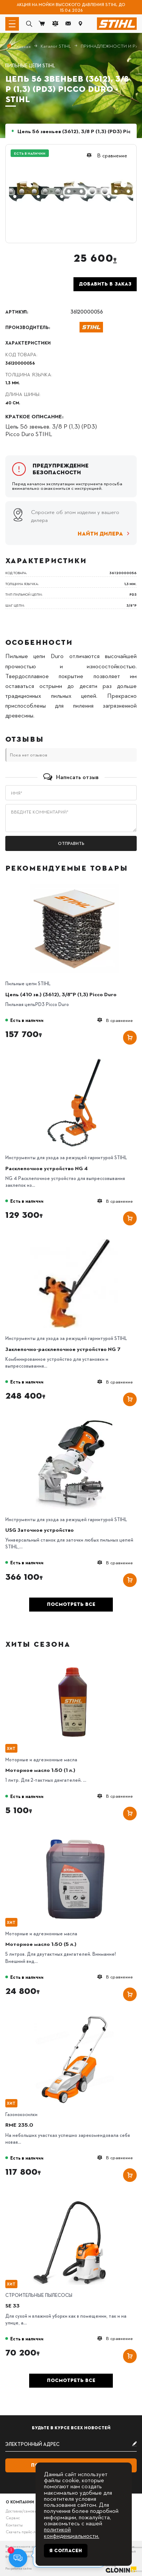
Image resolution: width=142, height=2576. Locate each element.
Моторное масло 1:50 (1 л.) (40, 1769)
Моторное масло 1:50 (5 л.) (40, 1943)
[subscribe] (71, 2444)
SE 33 (12, 2305)
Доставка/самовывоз (24, 2511)
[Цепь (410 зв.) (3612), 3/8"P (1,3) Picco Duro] (74, 886)
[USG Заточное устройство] (74, 1422)
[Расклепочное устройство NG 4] (74, 1060)
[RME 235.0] (74, 2017)
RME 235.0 (19, 2124)
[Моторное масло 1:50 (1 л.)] (74, 1662)
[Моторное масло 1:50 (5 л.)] (74, 1836)
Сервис (13, 2517)
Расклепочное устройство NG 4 (46, 1168)
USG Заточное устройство (39, 1529)
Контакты (14, 2525)
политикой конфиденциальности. (71, 2532)
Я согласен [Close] (65, 2551)
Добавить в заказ (105, 284)
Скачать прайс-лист (24, 2531)
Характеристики (28, 342)
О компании (20, 2502)
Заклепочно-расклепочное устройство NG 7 (63, 1348)
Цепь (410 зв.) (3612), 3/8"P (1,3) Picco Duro (61, 994)
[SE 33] (74, 2198)
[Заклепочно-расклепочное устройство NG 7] (74, 1241)
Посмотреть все (71, 1604)
